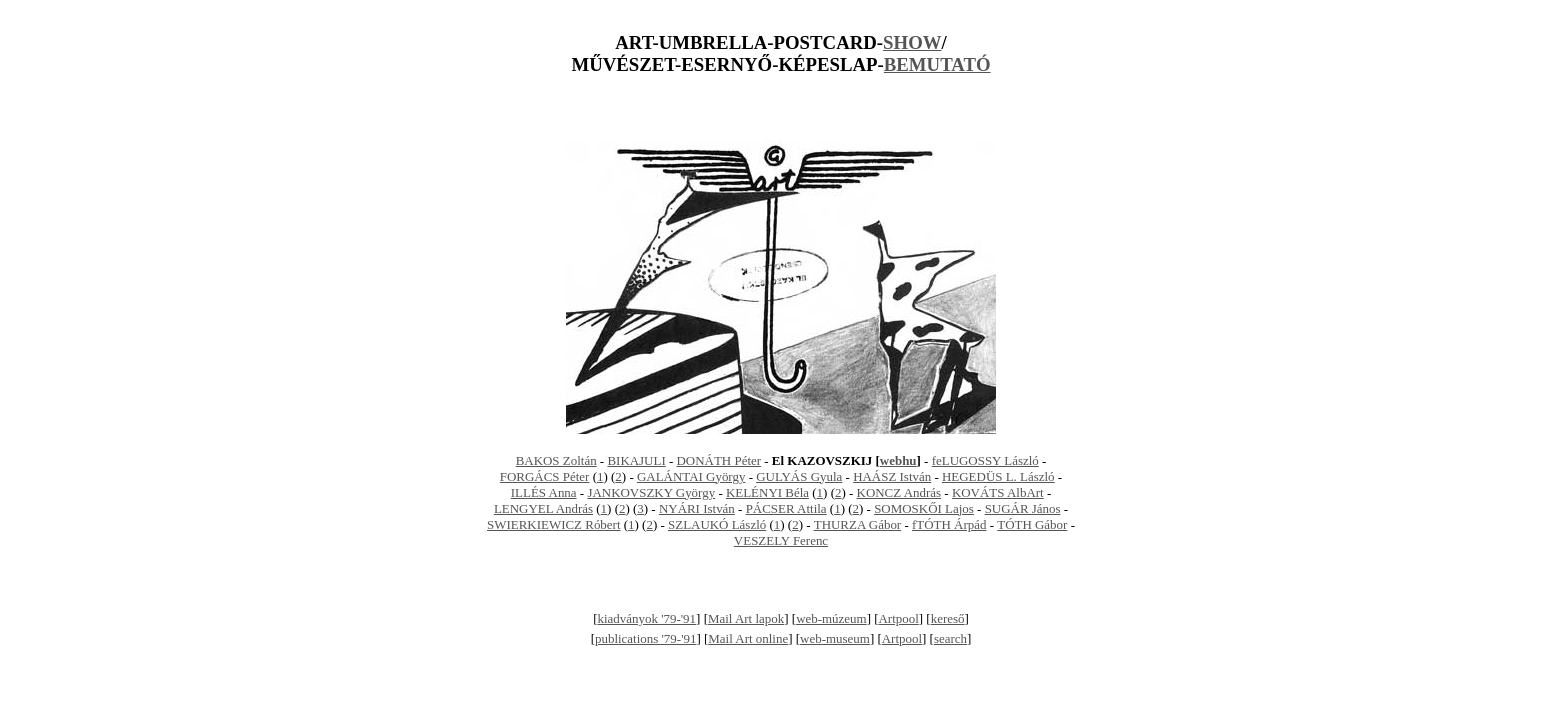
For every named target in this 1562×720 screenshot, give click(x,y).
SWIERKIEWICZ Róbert (553, 524)
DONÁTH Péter (719, 460)
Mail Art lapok (746, 618)
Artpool (899, 618)
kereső (948, 618)
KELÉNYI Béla (767, 492)
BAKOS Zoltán (556, 460)
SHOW (912, 42)
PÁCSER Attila (786, 508)
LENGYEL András (543, 508)
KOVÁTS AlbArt (998, 492)
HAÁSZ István (892, 476)
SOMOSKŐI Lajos (924, 508)
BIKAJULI (636, 460)
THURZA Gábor (857, 524)
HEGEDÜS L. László (998, 476)
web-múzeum (831, 618)
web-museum (835, 638)
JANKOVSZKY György (651, 492)
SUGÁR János (1023, 508)
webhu (898, 460)
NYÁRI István (697, 508)
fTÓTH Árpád (949, 524)
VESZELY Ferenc (781, 540)
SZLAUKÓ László (717, 524)
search (950, 638)
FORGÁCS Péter (545, 476)
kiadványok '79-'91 (647, 618)
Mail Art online (748, 638)
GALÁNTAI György (691, 476)
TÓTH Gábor (1032, 524)
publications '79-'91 (645, 638)
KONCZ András (899, 492)
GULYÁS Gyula (799, 476)
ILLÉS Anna (544, 492)
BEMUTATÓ (937, 64)
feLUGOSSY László (985, 460)
